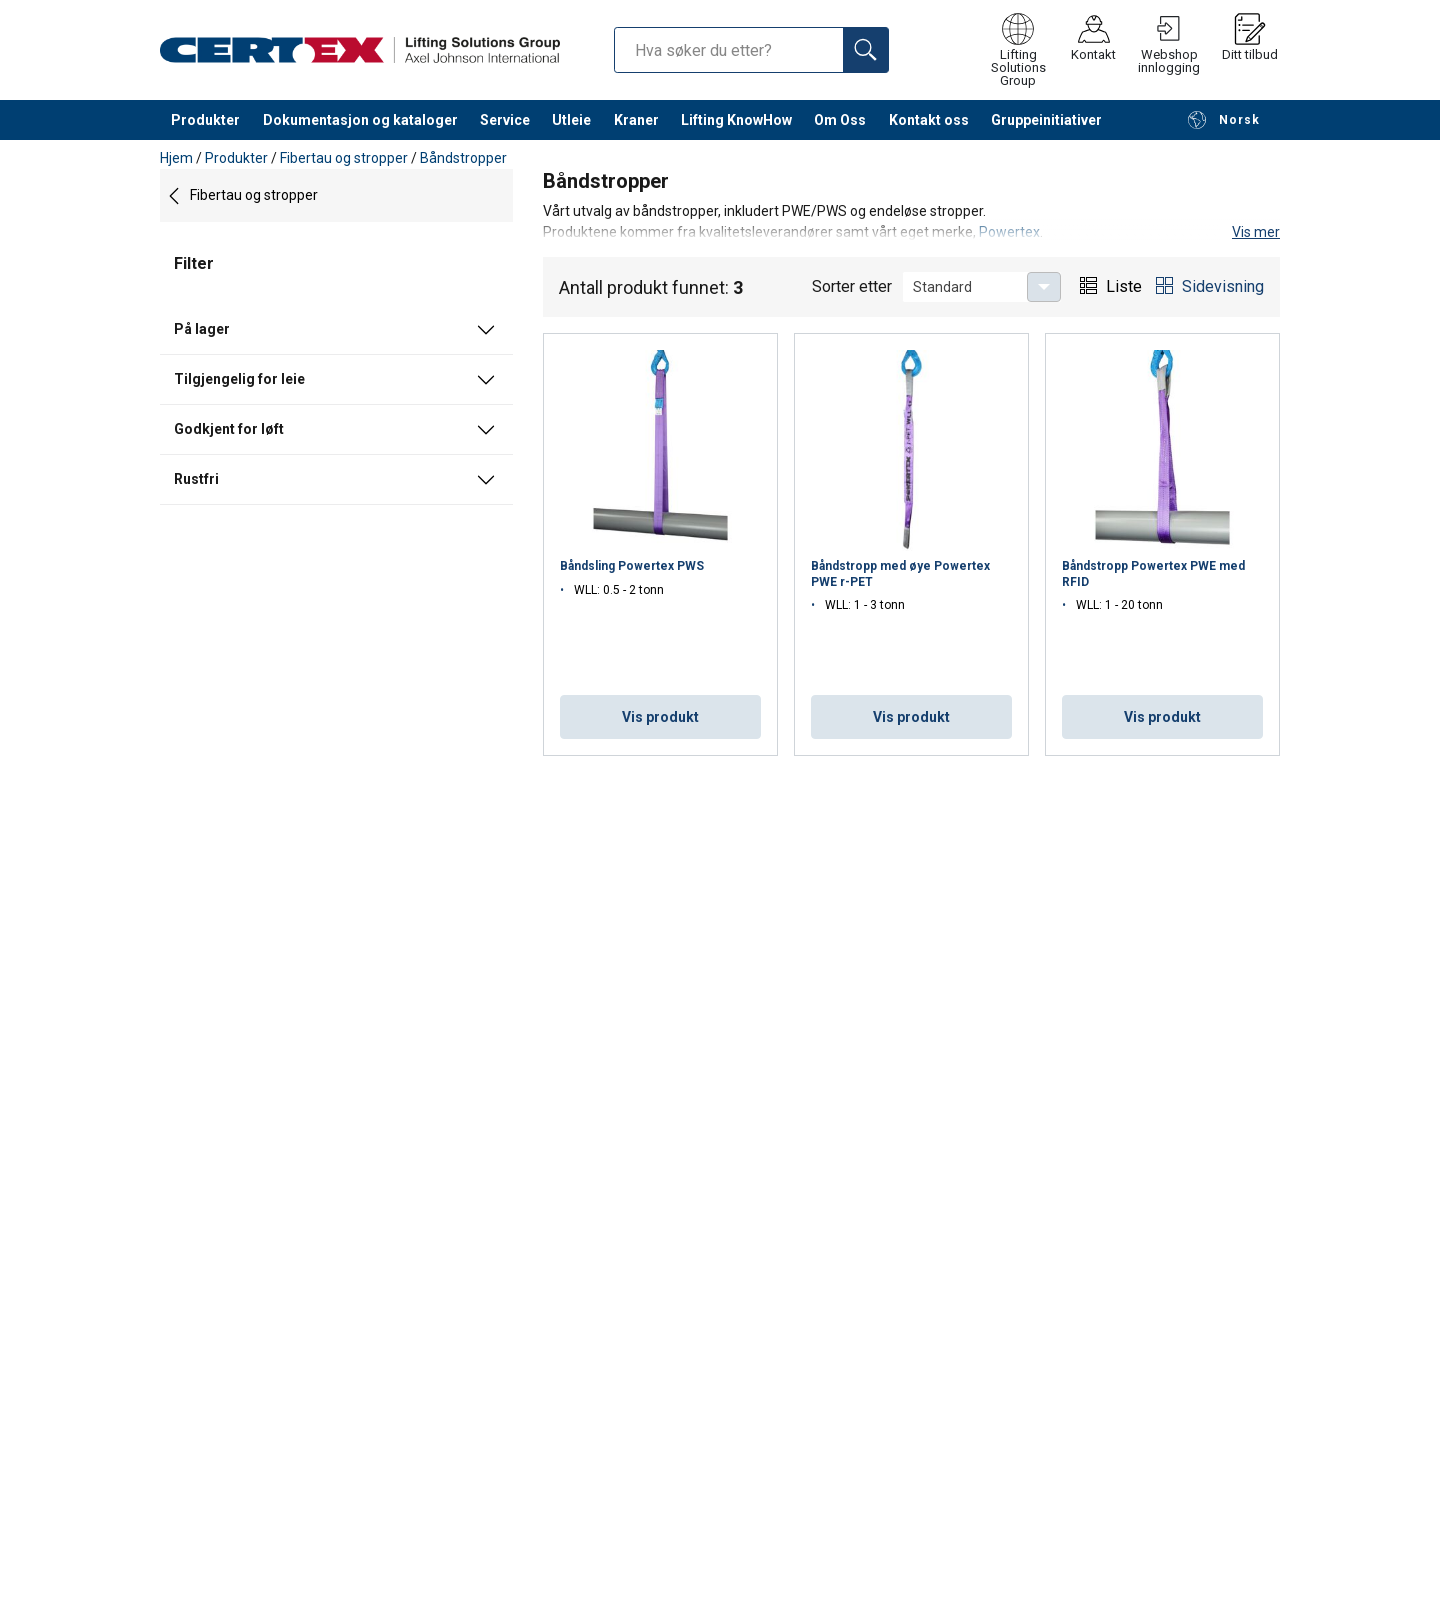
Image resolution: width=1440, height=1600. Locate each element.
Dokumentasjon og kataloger (360, 120)
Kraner (636, 120)
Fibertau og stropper (344, 158)
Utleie (571, 120)
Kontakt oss (929, 120)
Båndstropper (463, 158)
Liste (1124, 286)
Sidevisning (1223, 286)
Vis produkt (660, 717)
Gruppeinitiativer (1046, 120)
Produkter (205, 120)
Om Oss (840, 120)
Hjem (176, 158)
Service (505, 120)
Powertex (1009, 232)
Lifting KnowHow (736, 120)
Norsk (1223, 120)
